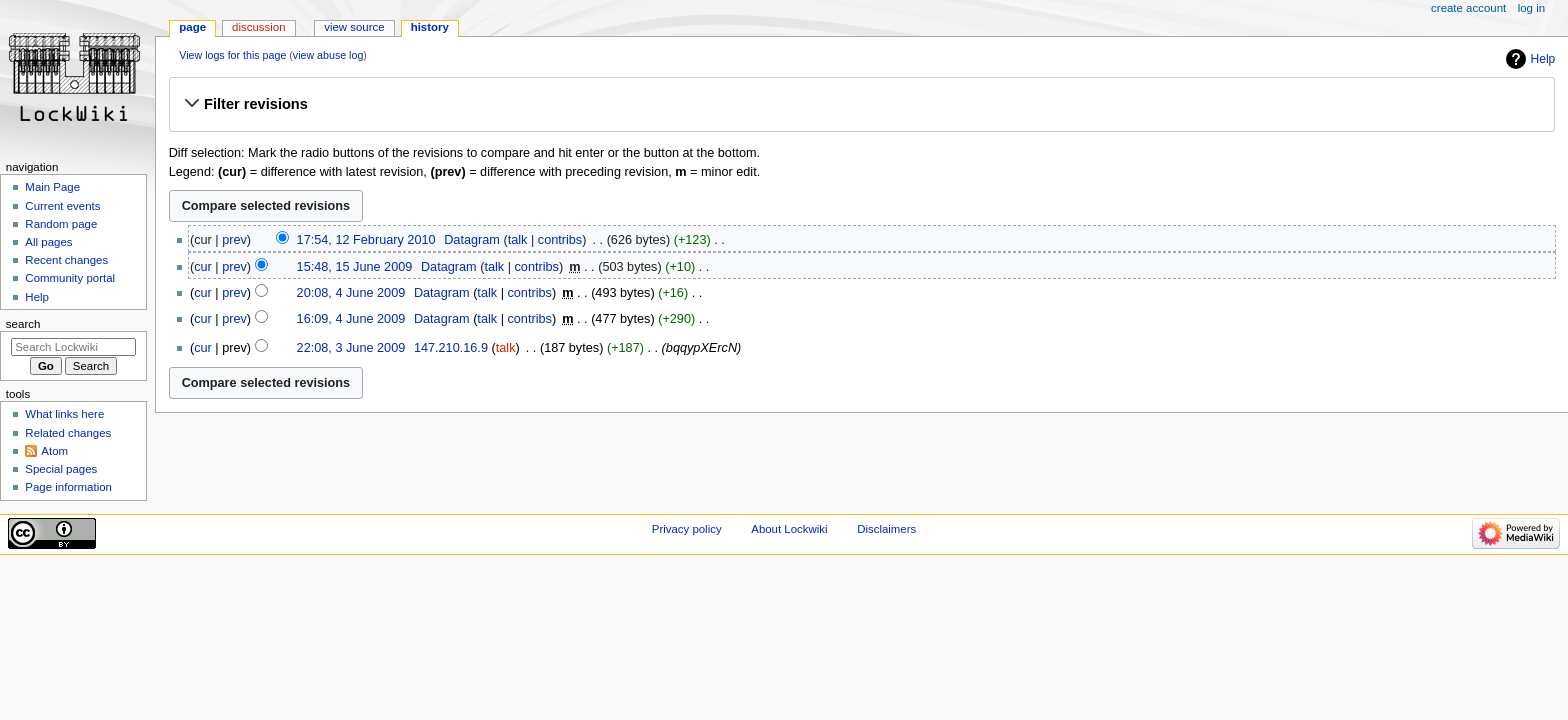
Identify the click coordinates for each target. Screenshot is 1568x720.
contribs (560, 240)
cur (203, 267)
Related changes (68, 433)
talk (518, 240)
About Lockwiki (789, 529)
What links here (64, 414)
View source (354, 27)
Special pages (61, 469)
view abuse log (328, 55)
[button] (861, 104)
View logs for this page (232, 55)
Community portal (70, 278)
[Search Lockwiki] (73, 347)
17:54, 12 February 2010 (366, 240)
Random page (61, 224)
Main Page (52, 187)
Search (23, 324)
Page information (68, 487)
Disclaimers (886, 529)
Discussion (258, 27)
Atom (54, 451)
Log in (1531, 8)
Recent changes (66, 260)
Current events (62, 206)
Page (192, 27)
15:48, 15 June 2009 (355, 267)
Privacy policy (687, 529)
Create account (1468, 8)
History (430, 27)
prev (234, 240)
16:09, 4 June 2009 (351, 319)
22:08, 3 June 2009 (351, 348)
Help (1543, 59)
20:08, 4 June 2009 (351, 293)
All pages (48, 242)
